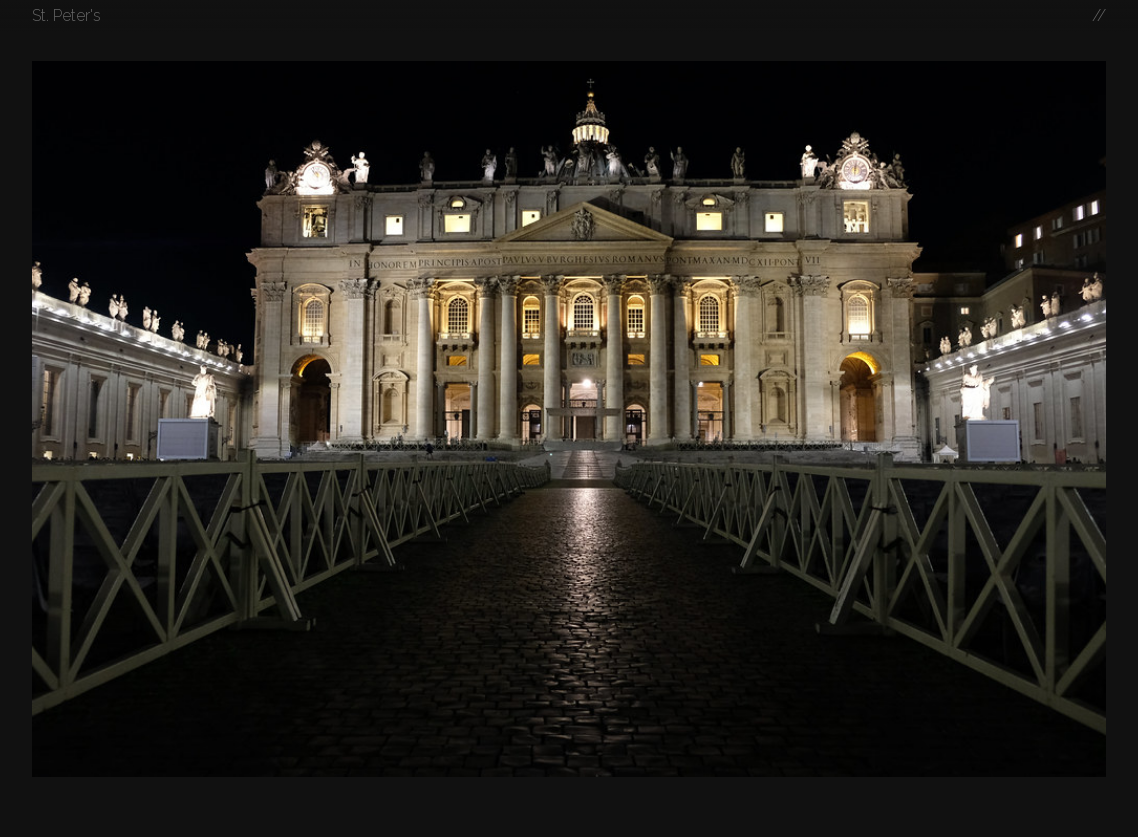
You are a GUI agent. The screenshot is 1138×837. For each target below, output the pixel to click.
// (1099, 15)
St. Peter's (66, 15)
